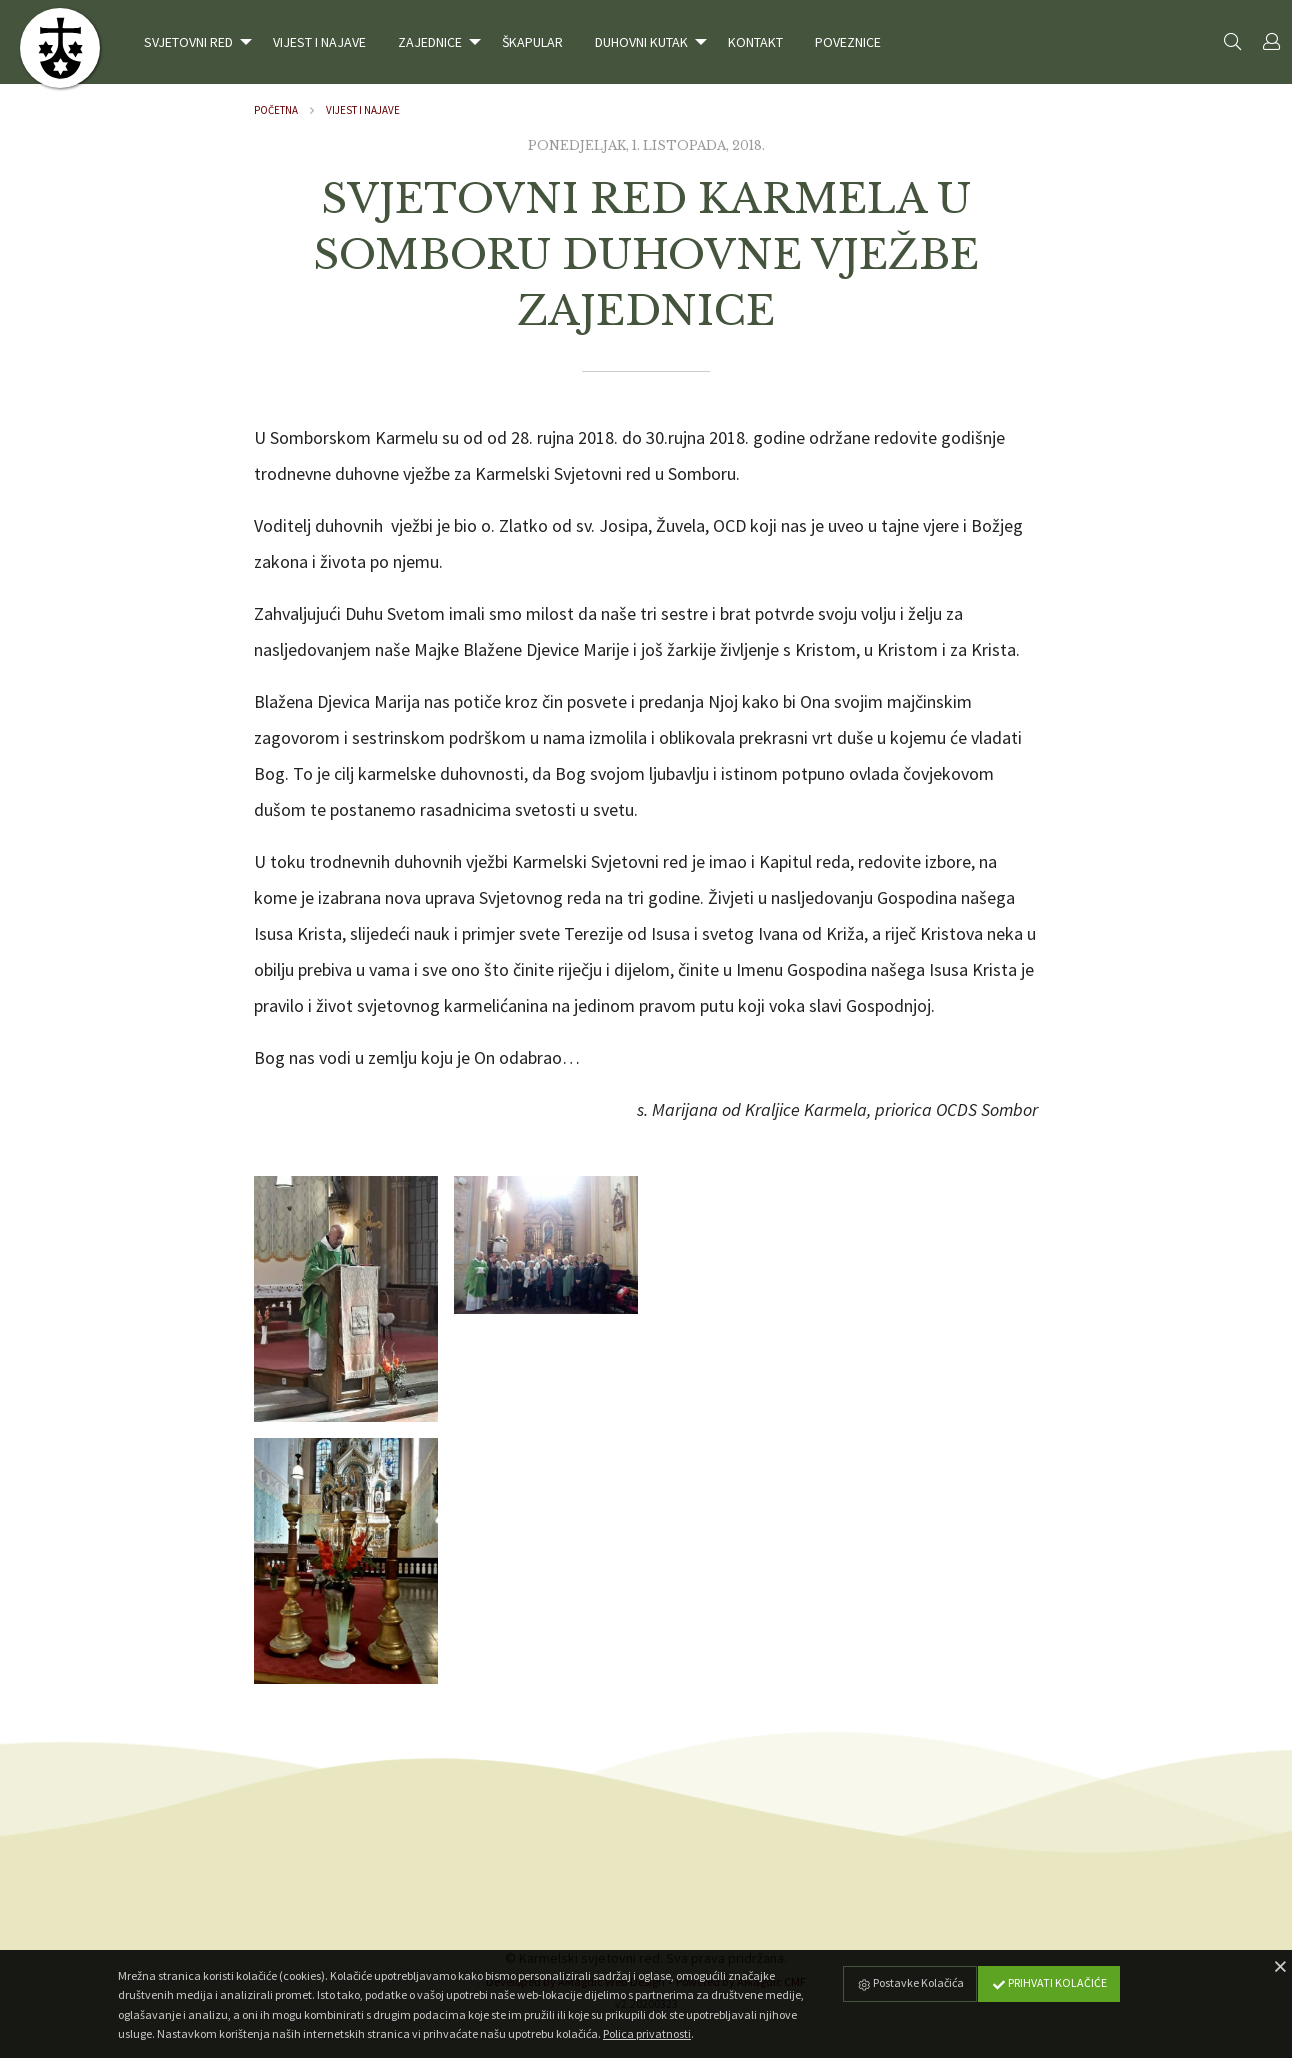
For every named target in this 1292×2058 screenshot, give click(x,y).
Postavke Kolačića (910, 1982)
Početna (276, 110)
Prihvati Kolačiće (1049, 1982)
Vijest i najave (363, 110)
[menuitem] (192, 42)
